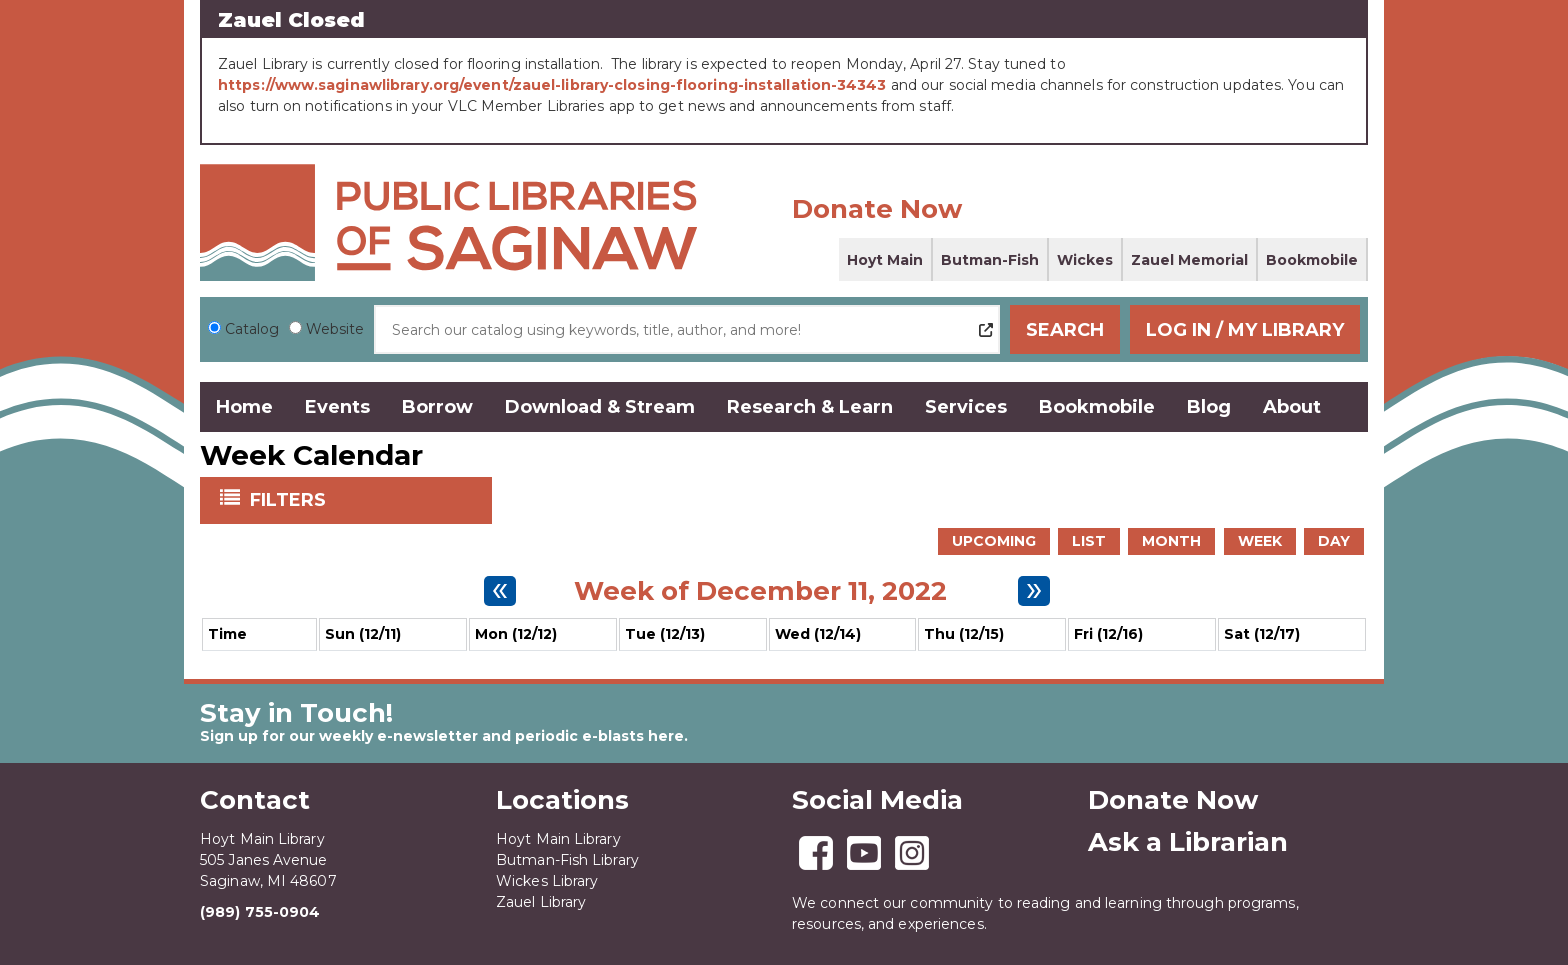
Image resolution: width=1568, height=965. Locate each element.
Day (1334, 541)
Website (335, 329)
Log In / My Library (1245, 330)
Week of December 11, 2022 (760, 591)
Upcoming (994, 541)
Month (1171, 541)
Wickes (1085, 260)
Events (337, 407)
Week (1260, 541)
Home (244, 407)
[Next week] (1034, 591)
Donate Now (877, 209)
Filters (290, 499)
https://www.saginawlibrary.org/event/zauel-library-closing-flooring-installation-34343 (552, 85)
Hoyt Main (885, 260)
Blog (1209, 407)
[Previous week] (500, 591)
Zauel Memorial (1189, 260)
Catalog (252, 329)
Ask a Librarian (1188, 842)
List (1089, 541)
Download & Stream (600, 407)
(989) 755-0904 (260, 912)
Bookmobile (1312, 260)
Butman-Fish (990, 260)
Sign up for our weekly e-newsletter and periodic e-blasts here (442, 736)
